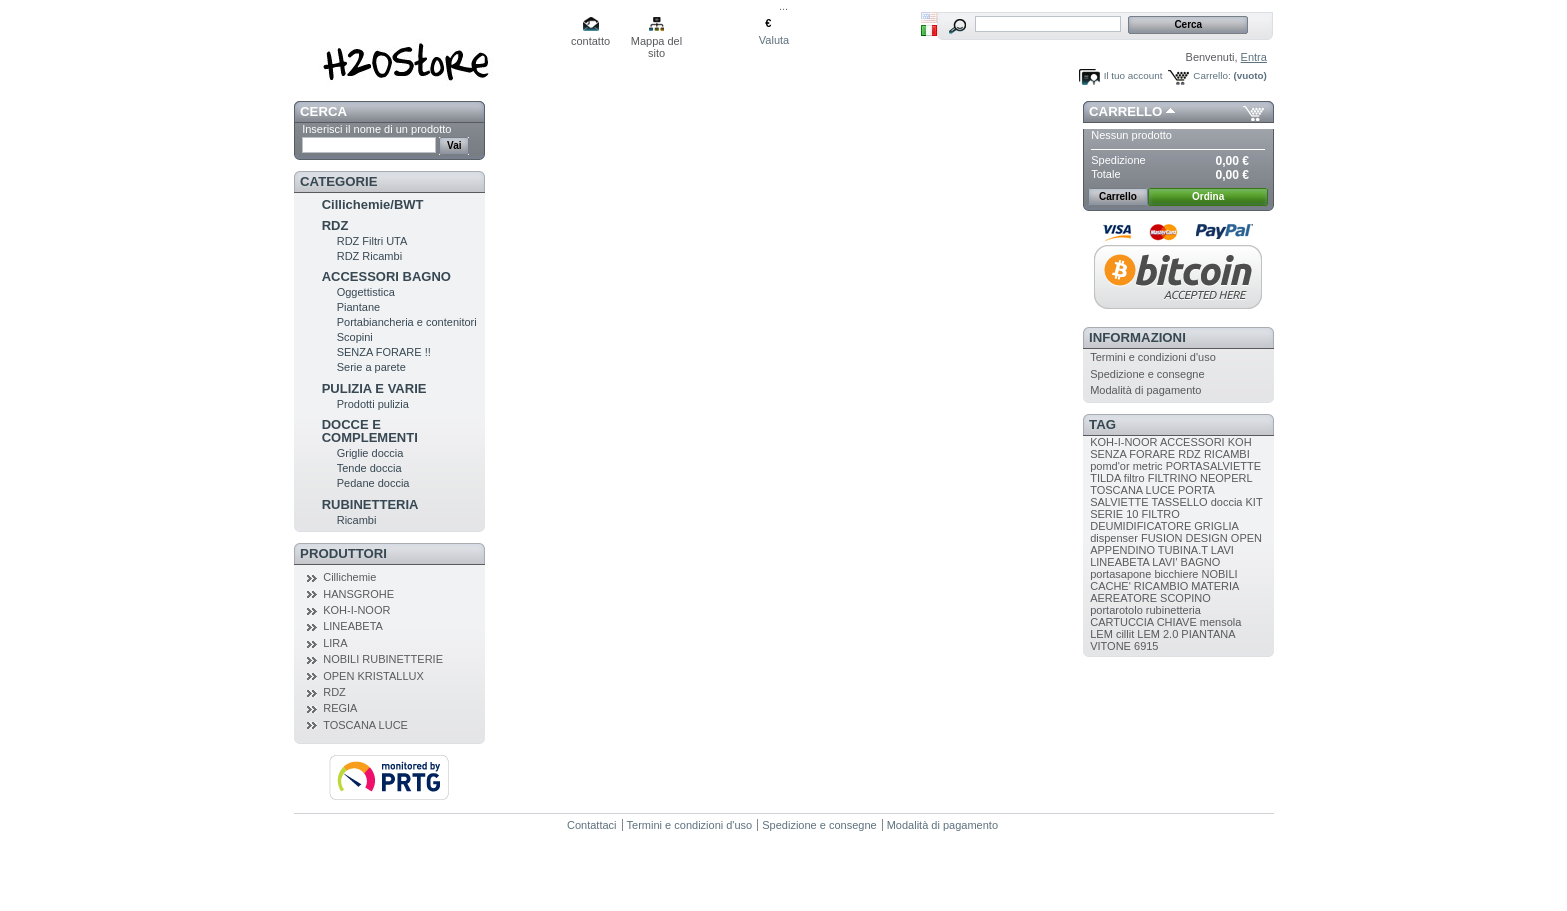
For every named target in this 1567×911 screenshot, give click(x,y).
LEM (1101, 634)
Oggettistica (366, 292)
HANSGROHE (358, 594)
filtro (1134, 478)
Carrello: (1211, 75)
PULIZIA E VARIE (374, 388)
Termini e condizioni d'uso (1153, 357)
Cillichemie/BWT (373, 204)
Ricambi (357, 520)
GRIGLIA (1216, 526)
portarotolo (1116, 610)
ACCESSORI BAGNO (386, 276)
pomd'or (1109, 466)
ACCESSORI (1192, 442)
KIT (1254, 502)
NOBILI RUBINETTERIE (383, 659)
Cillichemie (349, 577)
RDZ (335, 225)
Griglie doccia (370, 453)
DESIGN (1207, 538)
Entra (1254, 57)
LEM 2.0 (1157, 634)
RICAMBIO (1161, 586)
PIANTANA (1208, 634)
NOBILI (1220, 574)
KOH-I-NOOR (356, 610)
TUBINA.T (1183, 550)
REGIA (340, 708)
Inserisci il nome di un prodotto (376, 129)
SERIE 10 (1114, 514)
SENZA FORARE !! (384, 352)
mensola (1221, 622)
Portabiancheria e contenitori (407, 322)
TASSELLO (1180, 502)
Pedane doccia (373, 483)
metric (1148, 466)
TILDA (1105, 478)
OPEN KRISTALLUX (373, 676)
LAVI (1222, 550)
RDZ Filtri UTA (372, 241)
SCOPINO (1185, 598)
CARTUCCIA (1121, 622)
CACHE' (1110, 586)
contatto (590, 41)
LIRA (335, 643)
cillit (1125, 634)
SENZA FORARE (1132, 454)
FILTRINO (1172, 478)
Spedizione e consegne (1147, 374)
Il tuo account (1133, 75)
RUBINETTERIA (370, 504)
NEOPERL (1226, 478)
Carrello (1125, 111)
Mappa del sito (656, 42)
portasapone (1120, 574)
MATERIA (1214, 586)
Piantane (358, 307)
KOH (1240, 442)
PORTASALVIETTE (1213, 466)
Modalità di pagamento (1145, 390)
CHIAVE (1177, 622)
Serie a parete (371, 367)
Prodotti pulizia (373, 404)
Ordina (1208, 196)
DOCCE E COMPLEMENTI (370, 431)
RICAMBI (1227, 454)
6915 (1146, 646)
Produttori (343, 553)
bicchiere (1176, 574)
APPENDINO (1122, 550)
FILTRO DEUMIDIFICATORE (1140, 520)
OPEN (1246, 538)
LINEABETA (353, 626)
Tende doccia (369, 468)
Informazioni (1137, 337)
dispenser (1114, 538)
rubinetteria (1173, 610)
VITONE (1110, 646)
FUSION (1162, 538)
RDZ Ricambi (369, 256)
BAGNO (1201, 562)
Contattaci (592, 825)
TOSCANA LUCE (365, 725)
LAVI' (1164, 562)
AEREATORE (1123, 598)
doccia (1227, 502)
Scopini (355, 337)
